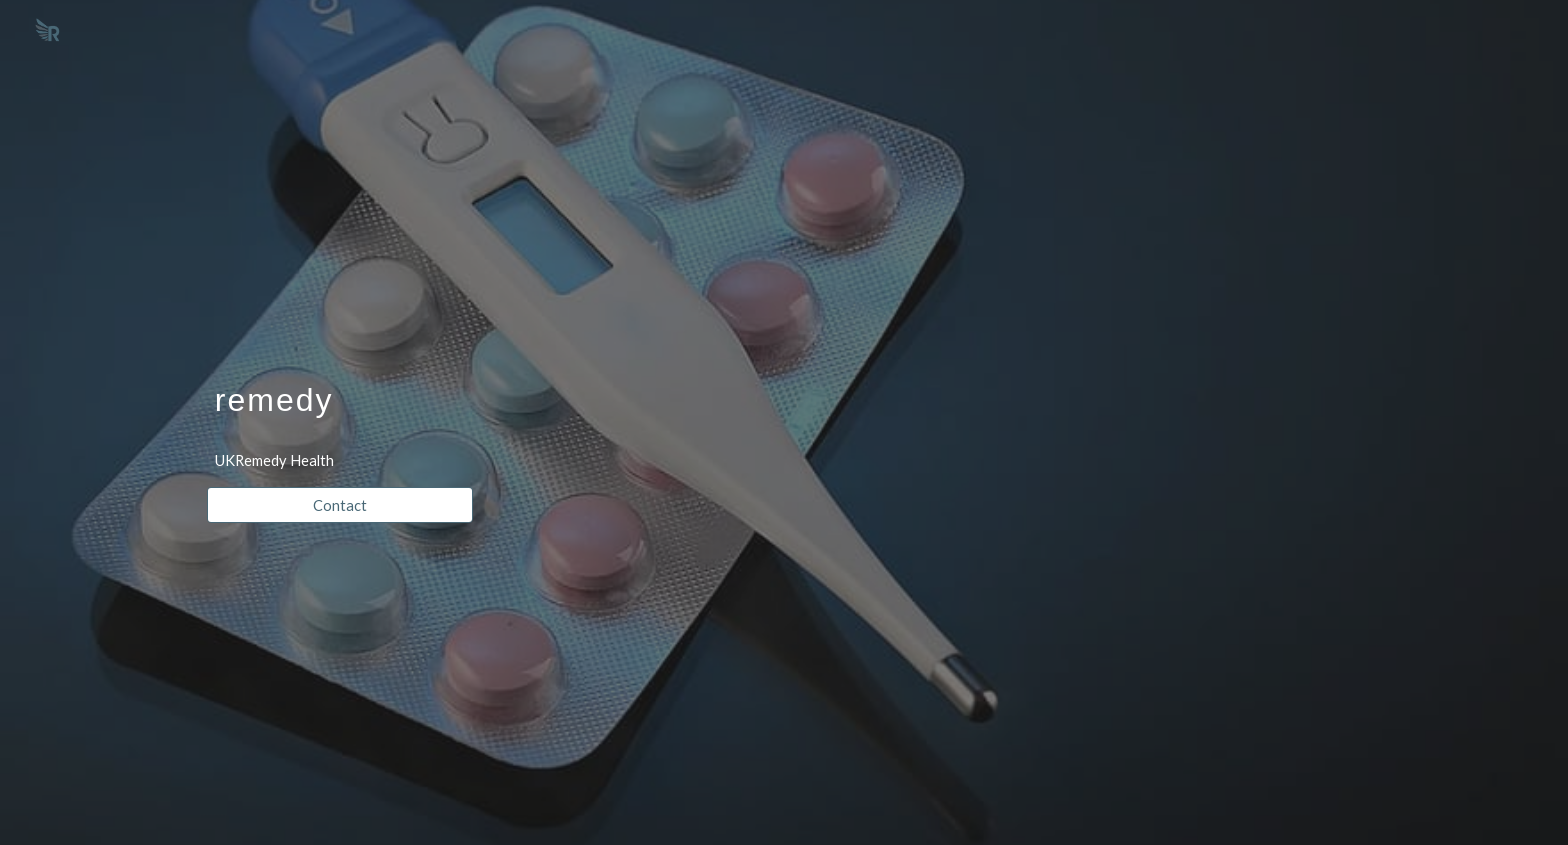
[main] (340, 378)
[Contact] (340, 505)
